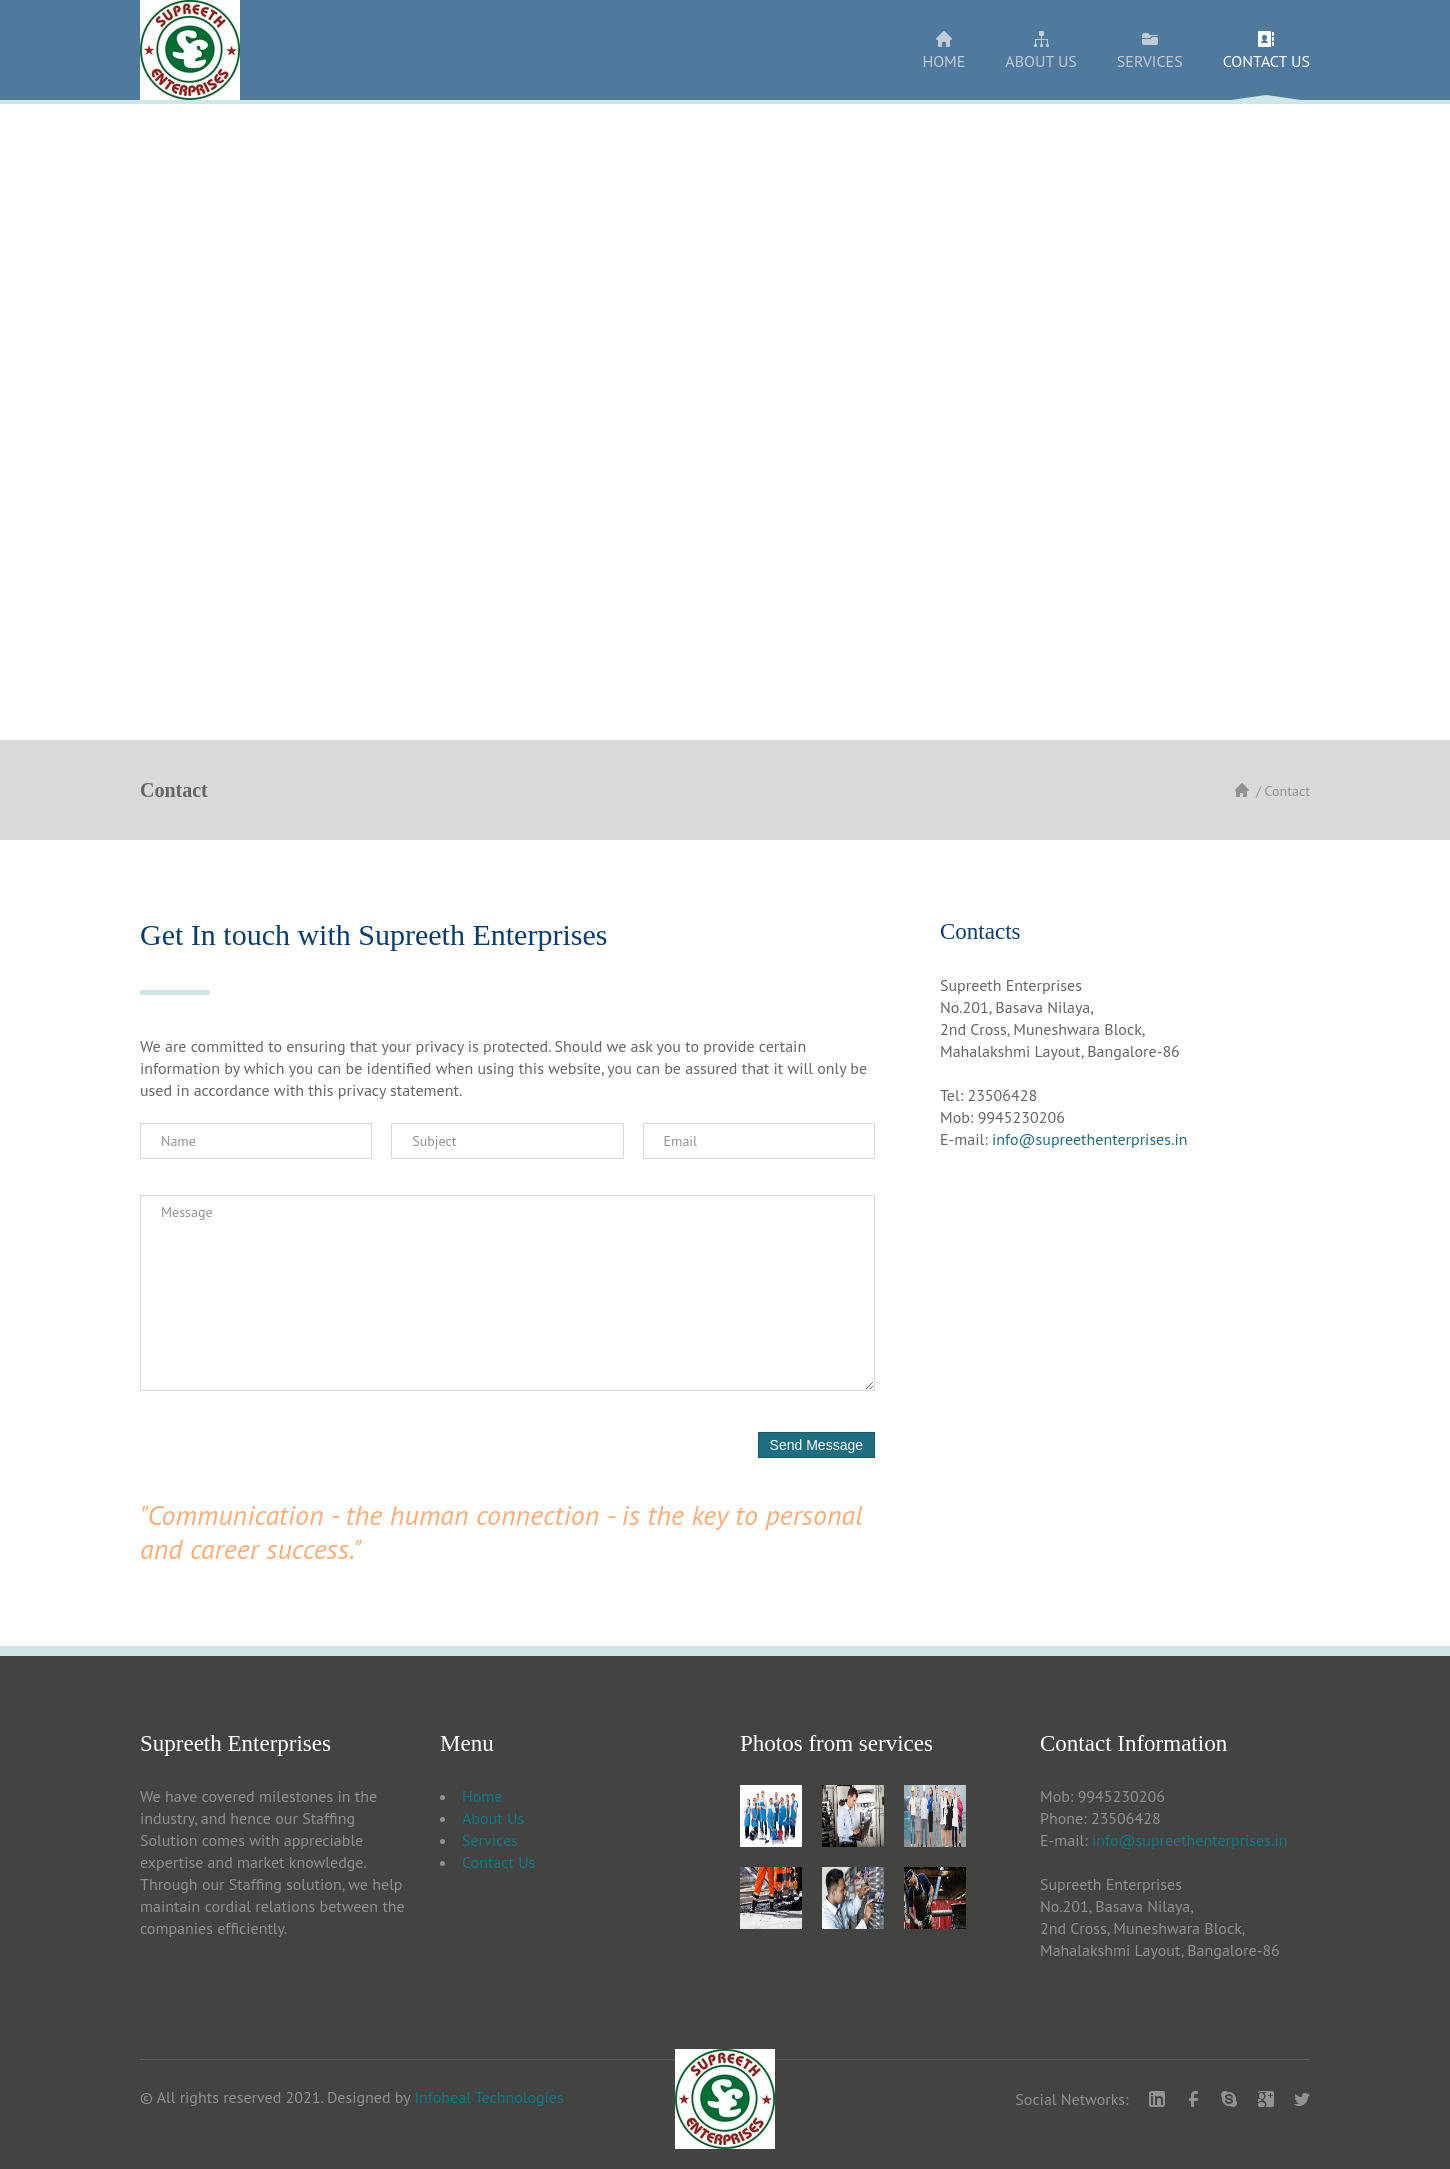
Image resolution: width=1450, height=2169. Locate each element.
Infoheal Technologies (488, 2097)
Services (490, 1840)
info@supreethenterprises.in (1089, 1139)
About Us (493, 1818)
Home (482, 1796)
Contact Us (498, 1862)
